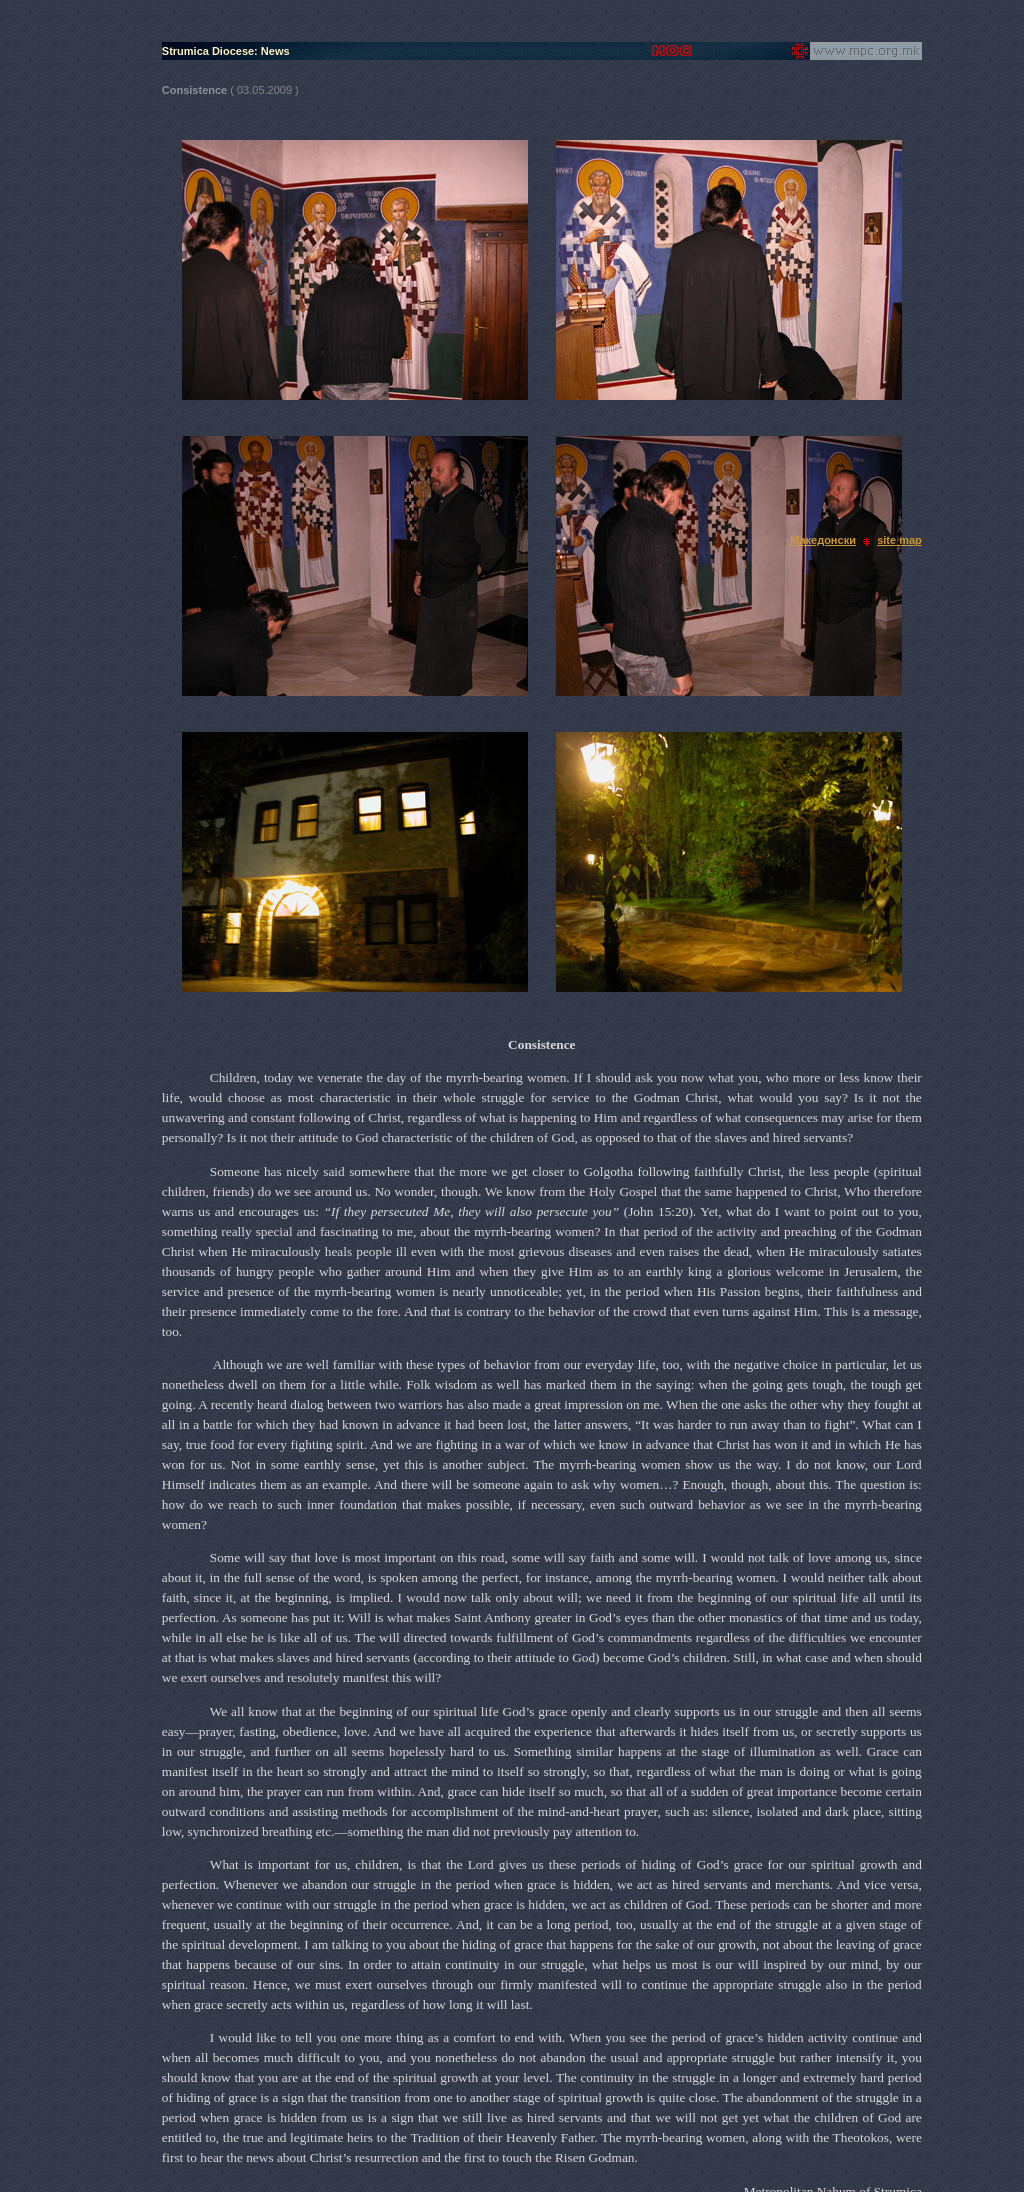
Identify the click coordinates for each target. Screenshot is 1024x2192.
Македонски (823, 540)
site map (899, 540)
